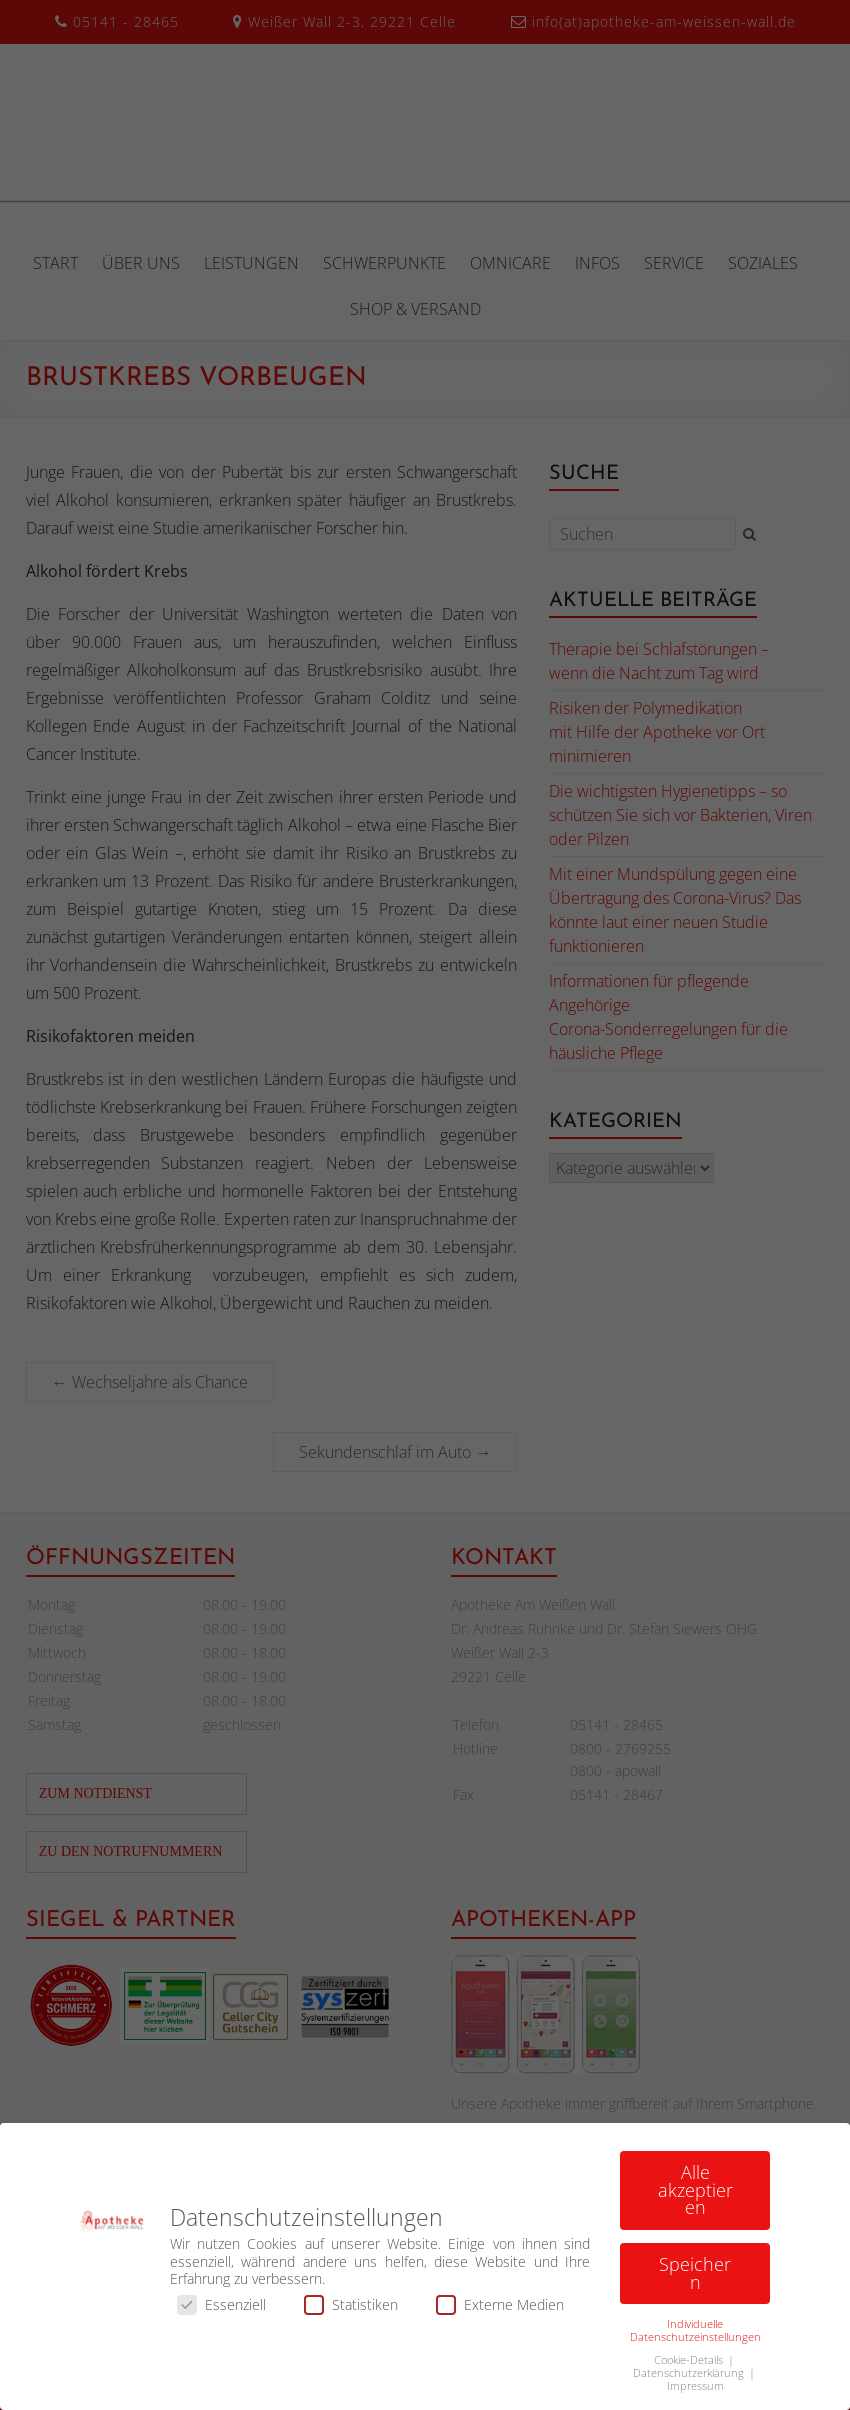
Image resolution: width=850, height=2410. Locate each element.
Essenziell (221, 2311)
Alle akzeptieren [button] (695, 2196)
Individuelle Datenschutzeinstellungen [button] (695, 2337)
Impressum (695, 2393)
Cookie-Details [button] (690, 2367)
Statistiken (351, 2311)
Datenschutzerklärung (690, 2380)
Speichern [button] (695, 2280)
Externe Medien (500, 2311)
